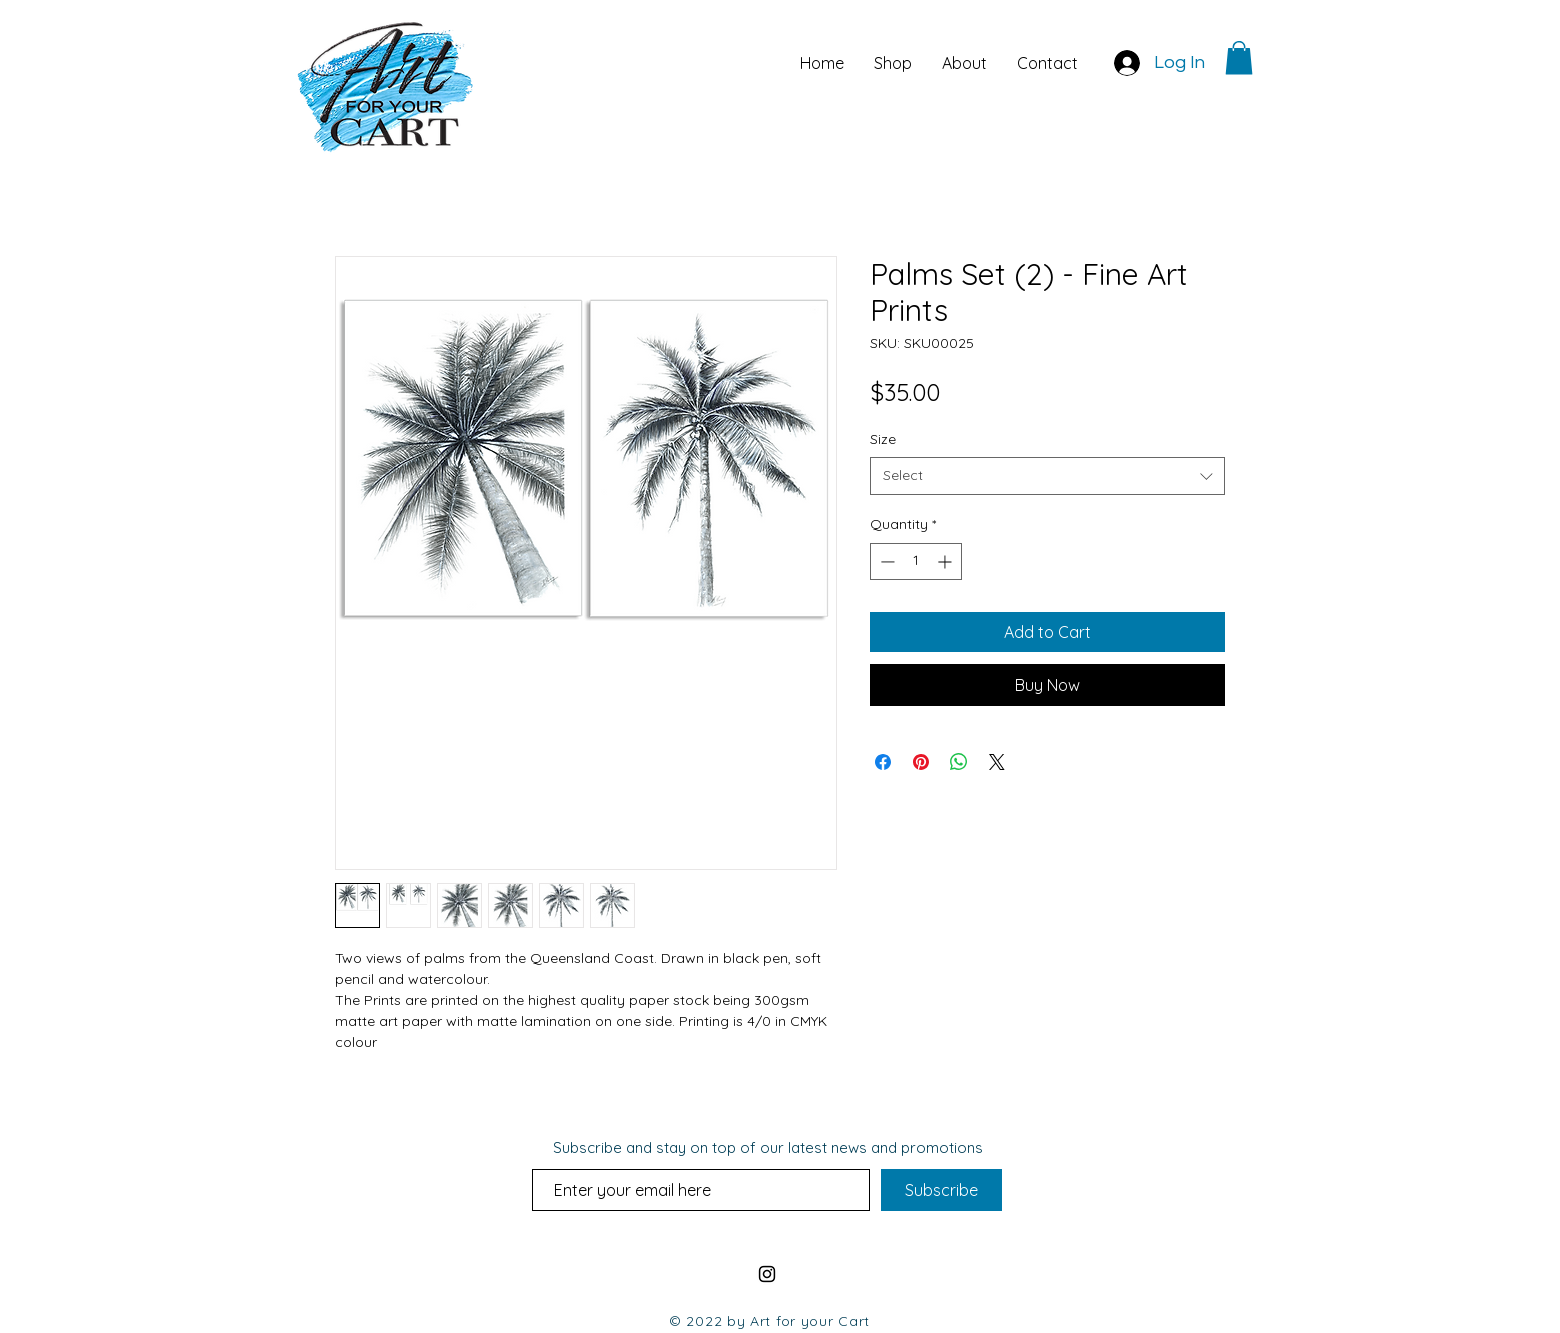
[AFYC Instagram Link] (767, 1274)
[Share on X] (997, 762)
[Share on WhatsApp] (959, 762)
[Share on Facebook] (883, 762)
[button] (1239, 57)
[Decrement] (885, 561)
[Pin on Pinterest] (921, 762)
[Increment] (946, 561)
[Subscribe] (941, 1190)
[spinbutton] (916, 561)
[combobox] (1047, 476)
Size (883, 439)
